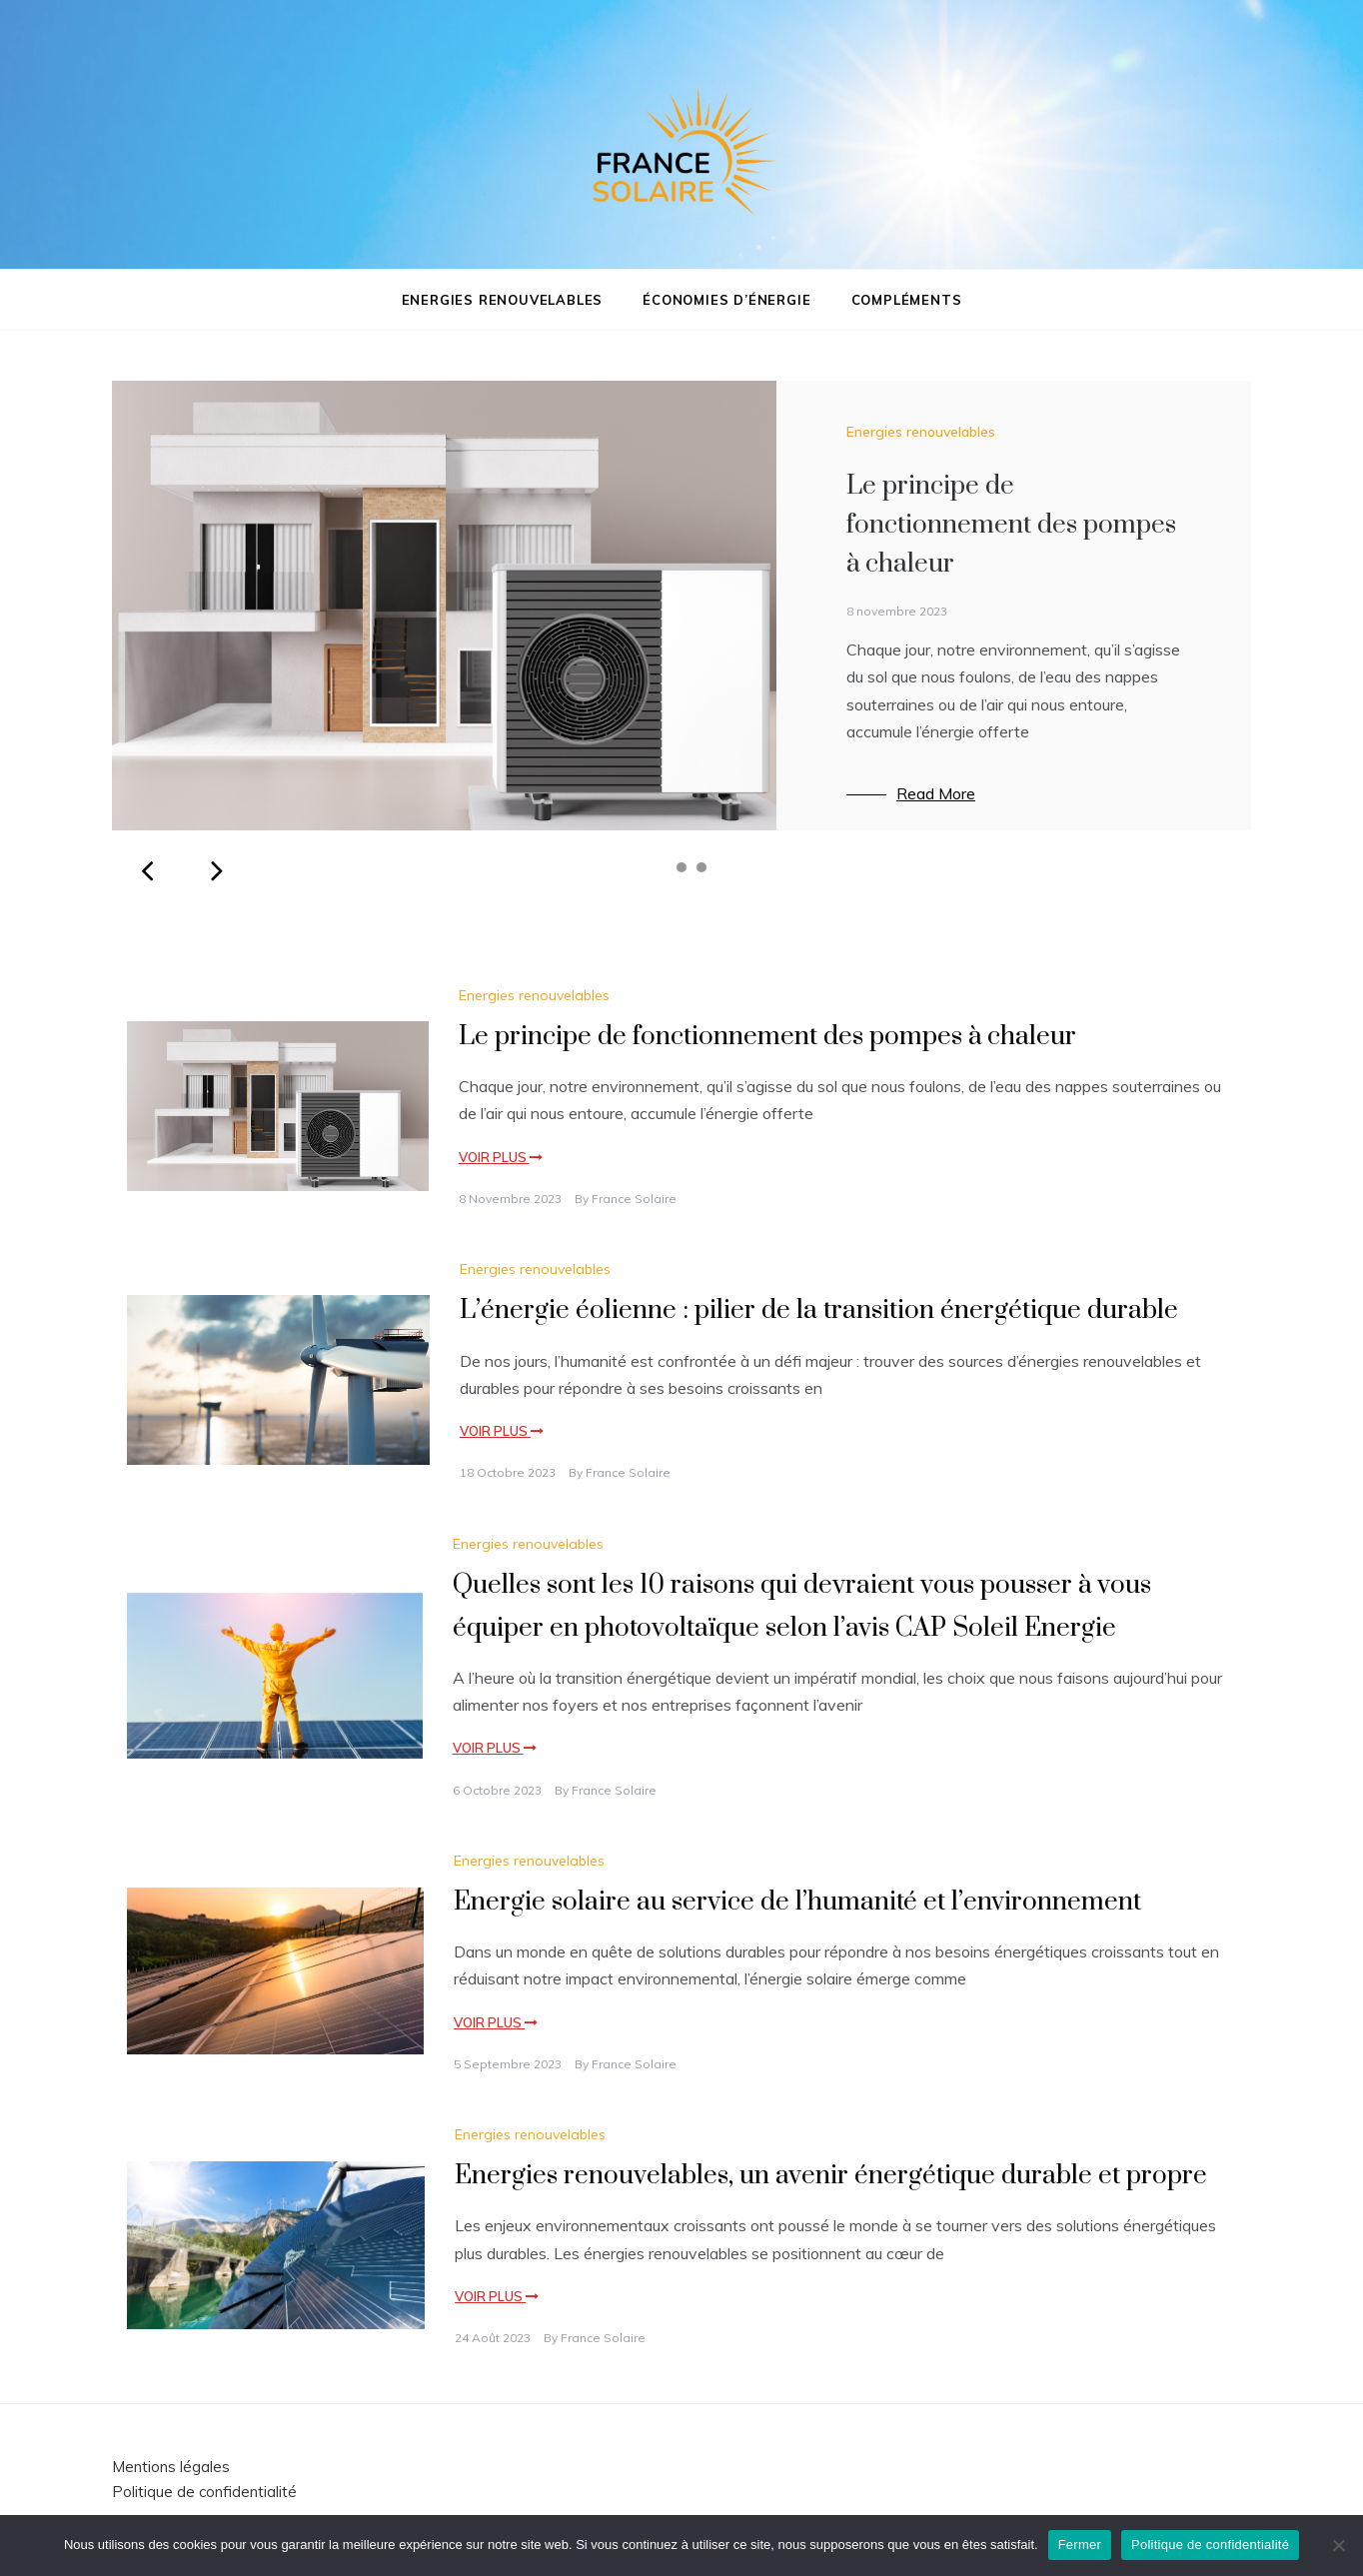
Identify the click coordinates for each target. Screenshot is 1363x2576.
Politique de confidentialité (204, 2491)
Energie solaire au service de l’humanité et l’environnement (797, 1902)
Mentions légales (171, 2466)
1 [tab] (662, 867)
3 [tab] (701, 867)
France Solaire (634, 1198)
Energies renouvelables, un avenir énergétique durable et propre (831, 2175)
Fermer (1079, 2544)
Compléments (906, 300)
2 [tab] (681, 867)
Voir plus (501, 1157)
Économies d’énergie (726, 300)
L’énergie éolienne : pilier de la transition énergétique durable (819, 1310)
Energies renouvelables (503, 300)
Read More (935, 793)
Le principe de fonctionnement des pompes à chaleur (1011, 525)
